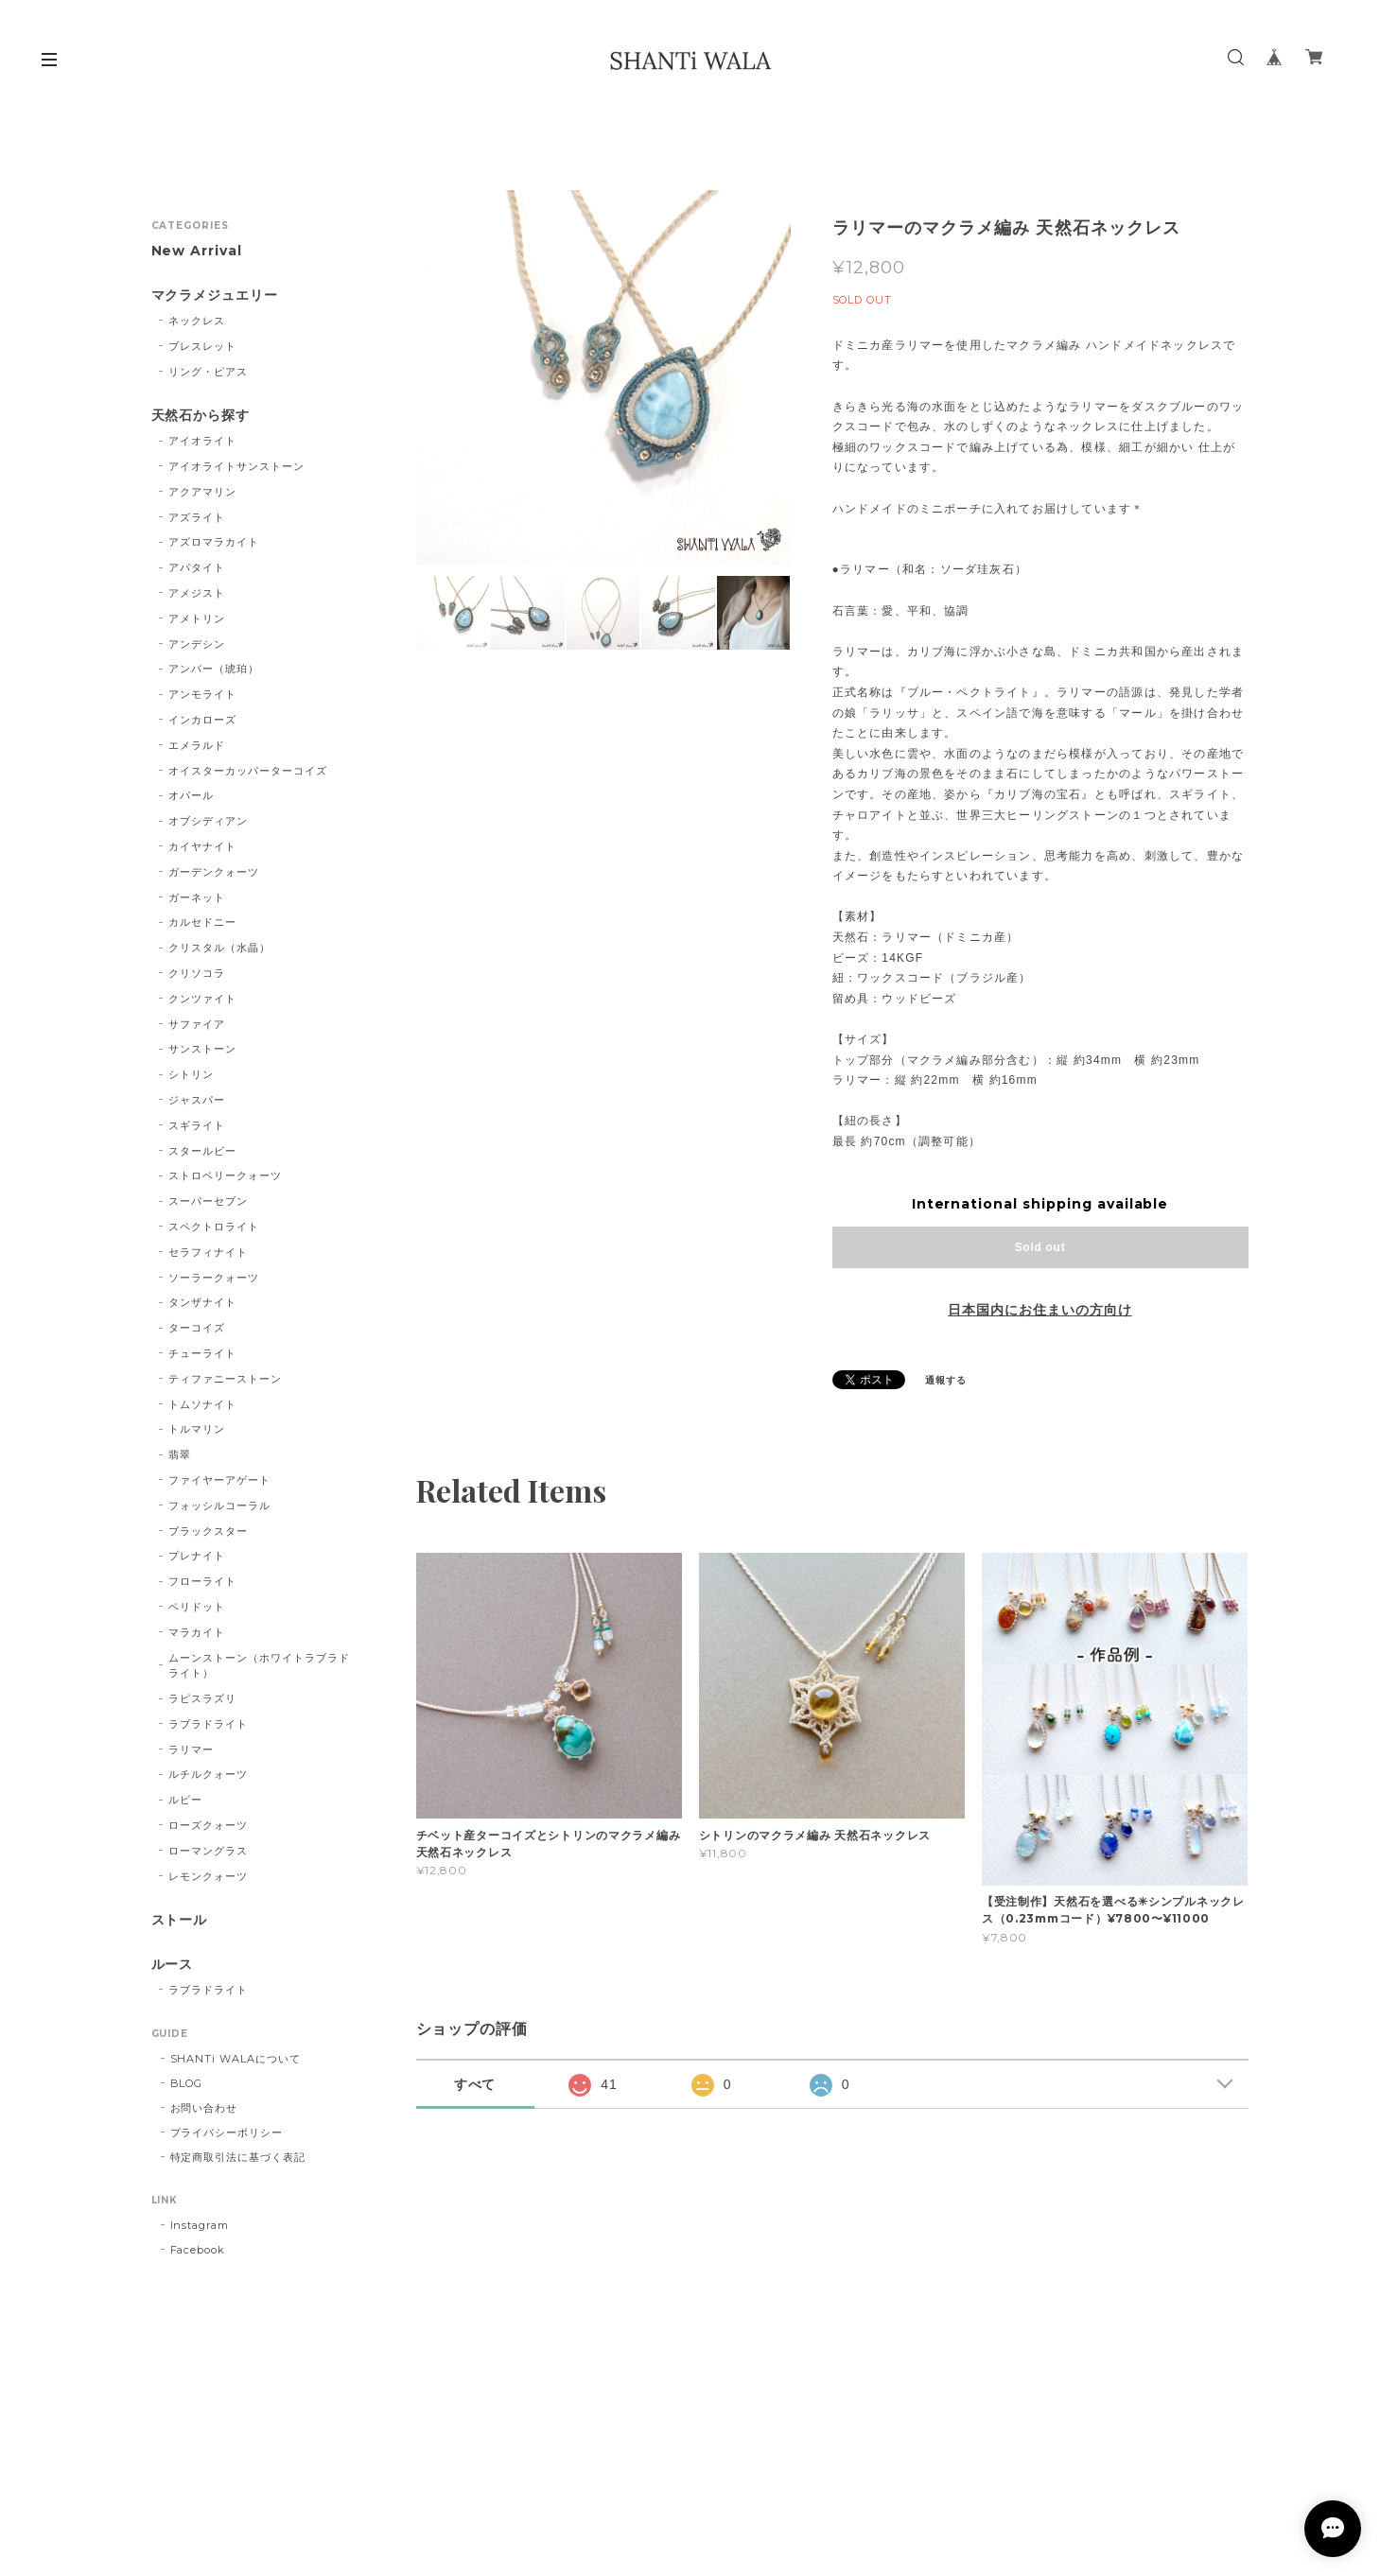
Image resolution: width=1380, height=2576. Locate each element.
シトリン (191, 1074)
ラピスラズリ (202, 1698)
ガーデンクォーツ (213, 872)
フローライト (202, 1581)
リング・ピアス (208, 371)
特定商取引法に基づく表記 (238, 2157)
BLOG (186, 2083)
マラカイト (196, 1632)
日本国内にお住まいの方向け (1039, 1309)
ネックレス (196, 320)
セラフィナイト (208, 1252)
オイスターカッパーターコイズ (247, 770)
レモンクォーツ (208, 1876)
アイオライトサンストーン (236, 466)
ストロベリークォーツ (225, 1175)
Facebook (198, 2249)
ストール (179, 1920)
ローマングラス (208, 1850)
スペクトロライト (213, 1226)
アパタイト (196, 567)
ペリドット (196, 1606)
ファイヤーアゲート (219, 1480)
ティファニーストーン (225, 1378)
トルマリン (196, 1429)
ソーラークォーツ (213, 1277)
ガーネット (196, 897)
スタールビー (202, 1150)
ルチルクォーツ (208, 1774)
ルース (172, 1965)
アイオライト (202, 440)
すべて (475, 2084)
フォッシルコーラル (219, 1505)
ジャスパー (196, 1099)
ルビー (185, 1799)
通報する (946, 1380)
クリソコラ (196, 973)
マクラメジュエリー (215, 295)
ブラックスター (208, 1531)
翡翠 (179, 1454)
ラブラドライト (208, 1724)
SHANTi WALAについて (235, 2058)
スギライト (196, 1125)
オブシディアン (208, 820)
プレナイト (196, 1555)
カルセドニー (202, 922)
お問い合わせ (204, 2108)
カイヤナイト (202, 846)
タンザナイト (202, 1302)
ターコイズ (196, 1327)
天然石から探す (201, 416)
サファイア (196, 1024)
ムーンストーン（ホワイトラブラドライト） (258, 1665)
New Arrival (197, 251)
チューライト (202, 1353)
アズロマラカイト (213, 541)
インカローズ (202, 719)
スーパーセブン (208, 1201)
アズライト (196, 517)
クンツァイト (202, 998)
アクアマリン (202, 491)
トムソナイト (202, 1404)
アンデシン (196, 644)
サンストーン (202, 1048)
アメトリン (196, 618)
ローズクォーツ (208, 1825)
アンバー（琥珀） (213, 668)
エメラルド (196, 745)
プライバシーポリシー (227, 2132)
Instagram (200, 2225)
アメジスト (196, 593)
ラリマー (191, 1749)
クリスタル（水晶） (219, 947)
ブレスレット (202, 346)
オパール (191, 795)
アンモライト (202, 694)
